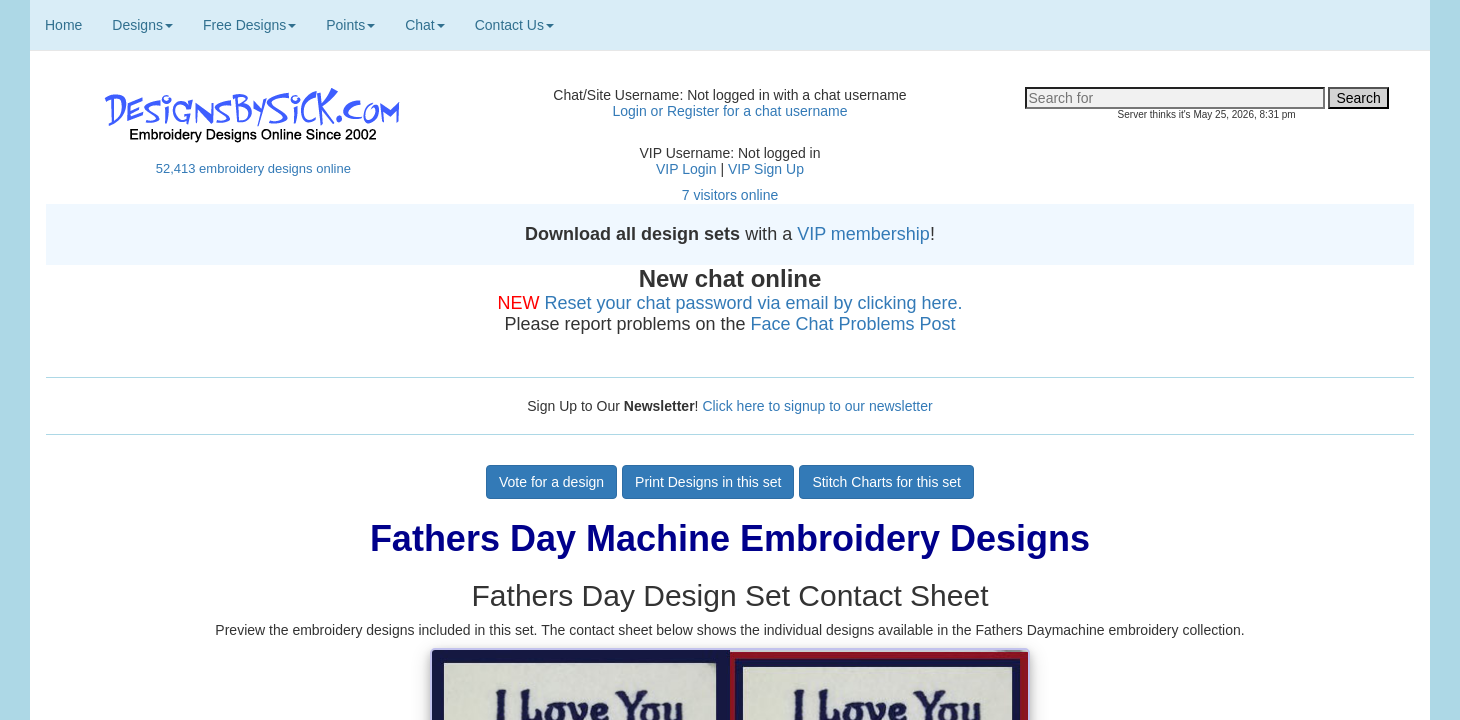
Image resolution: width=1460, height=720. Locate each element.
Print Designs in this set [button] (708, 482)
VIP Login (686, 169)
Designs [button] (142, 25)
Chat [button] (425, 25)
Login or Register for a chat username (729, 111)
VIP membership (863, 234)
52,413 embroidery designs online (253, 168)
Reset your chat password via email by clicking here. (753, 303)
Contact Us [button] (514, 25)
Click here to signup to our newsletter (817, 406)
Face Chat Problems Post (853, 324)
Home (63, 25)
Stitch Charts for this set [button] (886, 482)
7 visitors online (730, 195)
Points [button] (350, 25)
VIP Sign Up (766, 169)
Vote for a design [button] (551, 482)
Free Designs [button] (249, 25)
